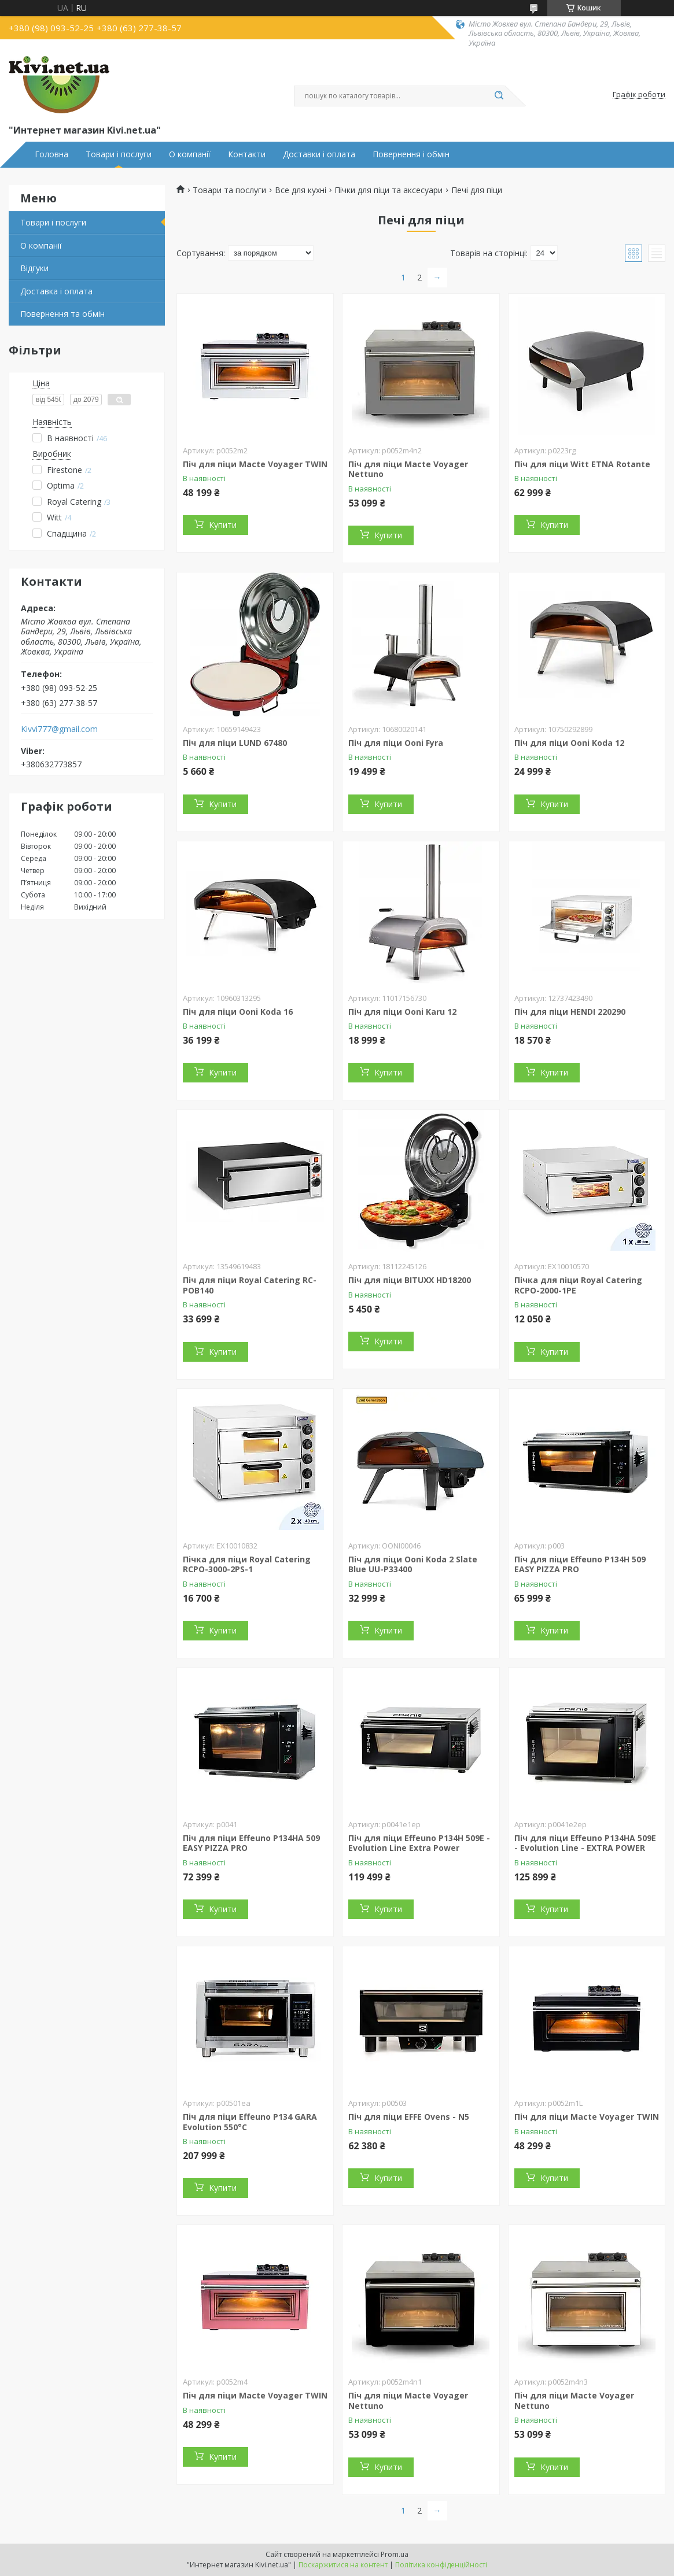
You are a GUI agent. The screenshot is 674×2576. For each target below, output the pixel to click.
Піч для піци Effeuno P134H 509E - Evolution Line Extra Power (419, 1843)
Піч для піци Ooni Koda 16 (238, 1011)
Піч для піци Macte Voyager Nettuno (408, 469)
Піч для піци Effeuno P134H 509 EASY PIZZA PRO (580, 1564)
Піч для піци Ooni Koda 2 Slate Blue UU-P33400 (412, 1564)
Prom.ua (394, 2554)
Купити (223, 524)
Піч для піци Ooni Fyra (395, 742)
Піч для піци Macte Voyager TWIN (255, 464)
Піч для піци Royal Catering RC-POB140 (249, 1285)
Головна (51, 154)
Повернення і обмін (411, 154)
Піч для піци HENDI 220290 (569, 1011)
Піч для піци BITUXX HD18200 (409, 1279)
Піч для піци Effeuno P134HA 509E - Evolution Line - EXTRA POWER (585, 1843)
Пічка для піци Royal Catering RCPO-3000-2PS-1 (247, 1564)
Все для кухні (300, 190)
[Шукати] (499, 96)
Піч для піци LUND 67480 (235, 742)
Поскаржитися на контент (343, 2565)
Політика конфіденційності (441, 2565)
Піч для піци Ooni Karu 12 (402, 1011)
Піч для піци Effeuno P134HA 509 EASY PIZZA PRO (251, 1843)
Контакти (247, 154)
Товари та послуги (229, 190)
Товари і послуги (119, 154)
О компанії (190, 154)
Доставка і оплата (56, 291)
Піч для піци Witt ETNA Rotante (582, 464)
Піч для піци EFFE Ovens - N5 (408, 2116)
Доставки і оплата (319, 154)
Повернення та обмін (62, 313)
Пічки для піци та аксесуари (388, 190)
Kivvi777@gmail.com (59, 729)
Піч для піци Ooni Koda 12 (569, 742)
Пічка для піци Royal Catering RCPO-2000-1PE (578, 1285)
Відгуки (34, 268)
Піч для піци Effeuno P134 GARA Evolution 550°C (250, 2122)
